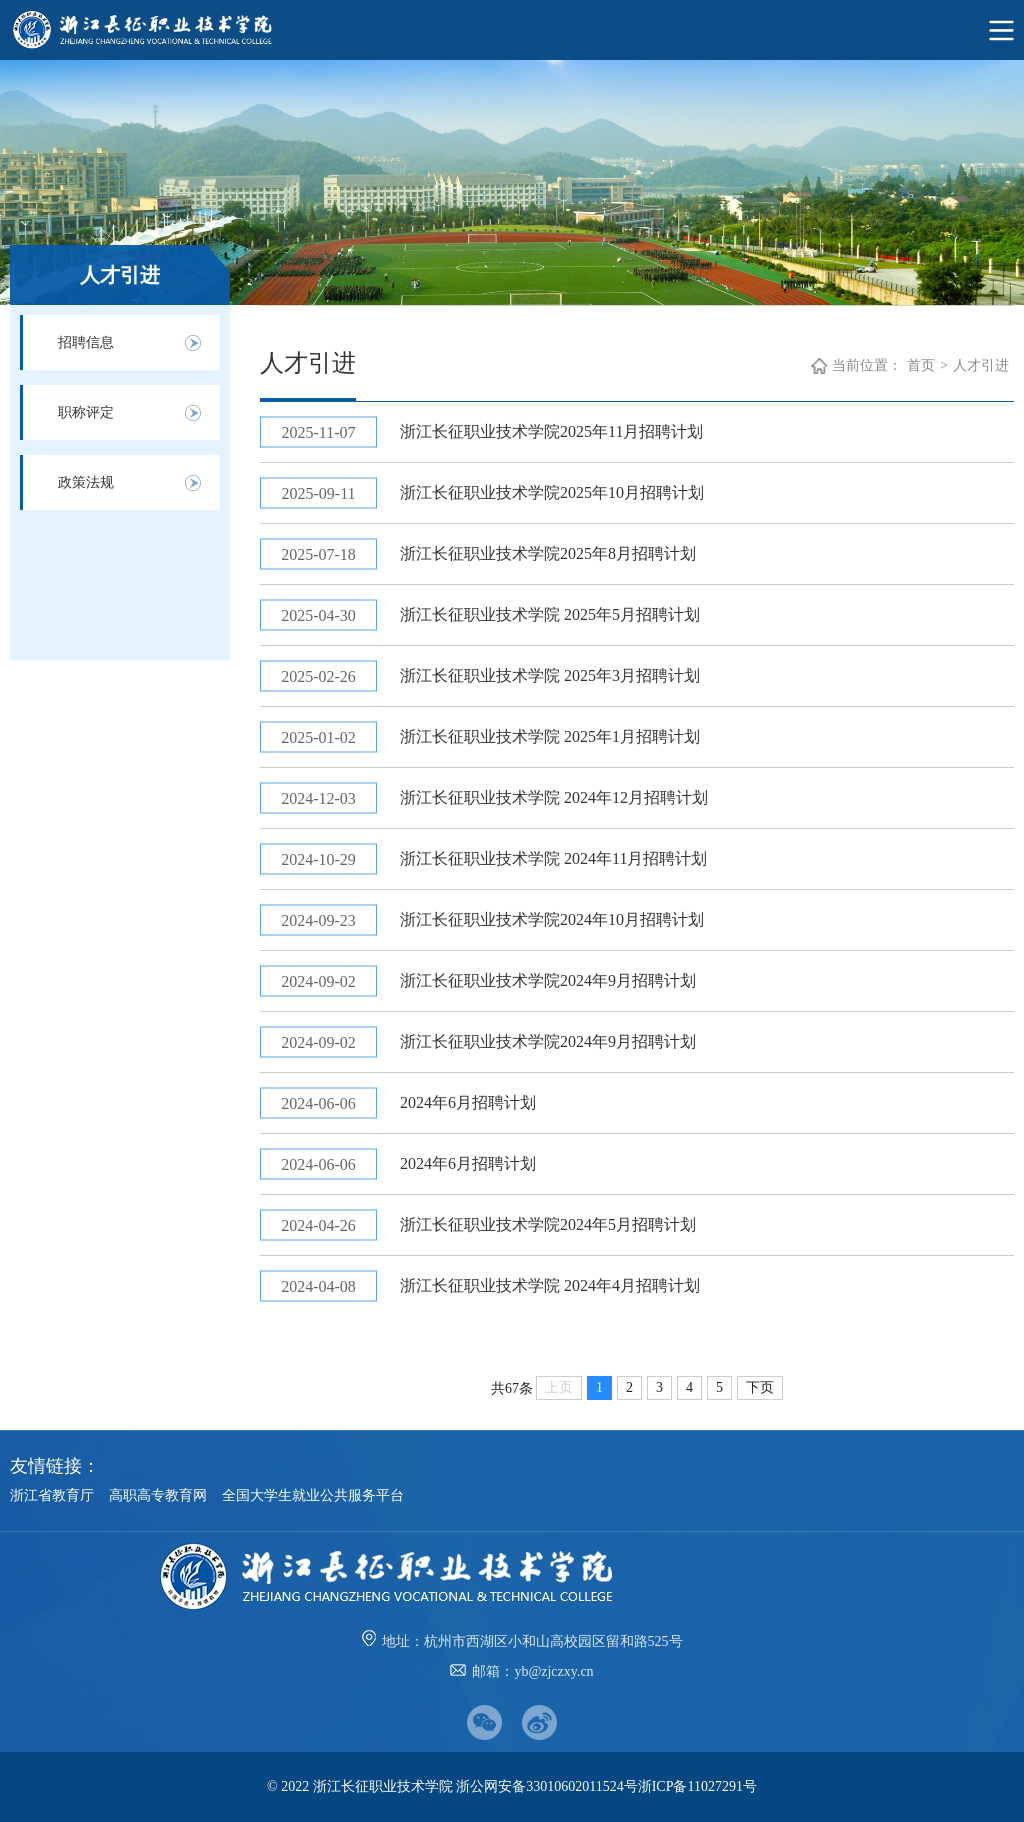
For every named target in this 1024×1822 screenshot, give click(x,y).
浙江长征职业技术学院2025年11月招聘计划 (551, 431)
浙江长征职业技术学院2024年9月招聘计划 (548, 980)
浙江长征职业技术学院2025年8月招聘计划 (548, 553)
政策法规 (86, 482)
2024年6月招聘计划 (468, 1102)
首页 (921, 365)
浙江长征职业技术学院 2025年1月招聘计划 (550, 736)
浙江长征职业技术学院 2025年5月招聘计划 (550, 614)
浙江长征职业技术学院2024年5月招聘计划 (548, 1224)
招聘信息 (86, 342)
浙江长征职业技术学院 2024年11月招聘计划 (553, 858)
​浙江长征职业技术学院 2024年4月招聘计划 (550, 1285)
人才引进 (981, 365)
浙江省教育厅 (52, 1495)
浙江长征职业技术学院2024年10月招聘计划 (552, 919)
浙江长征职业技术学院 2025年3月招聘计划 (550, 675)
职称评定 (86, 412)
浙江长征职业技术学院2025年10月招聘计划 (552, 492)
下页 (760, 1387)
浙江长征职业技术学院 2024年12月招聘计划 (554, 797)
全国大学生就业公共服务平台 (313, 1495)
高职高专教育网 (158, 1495)
